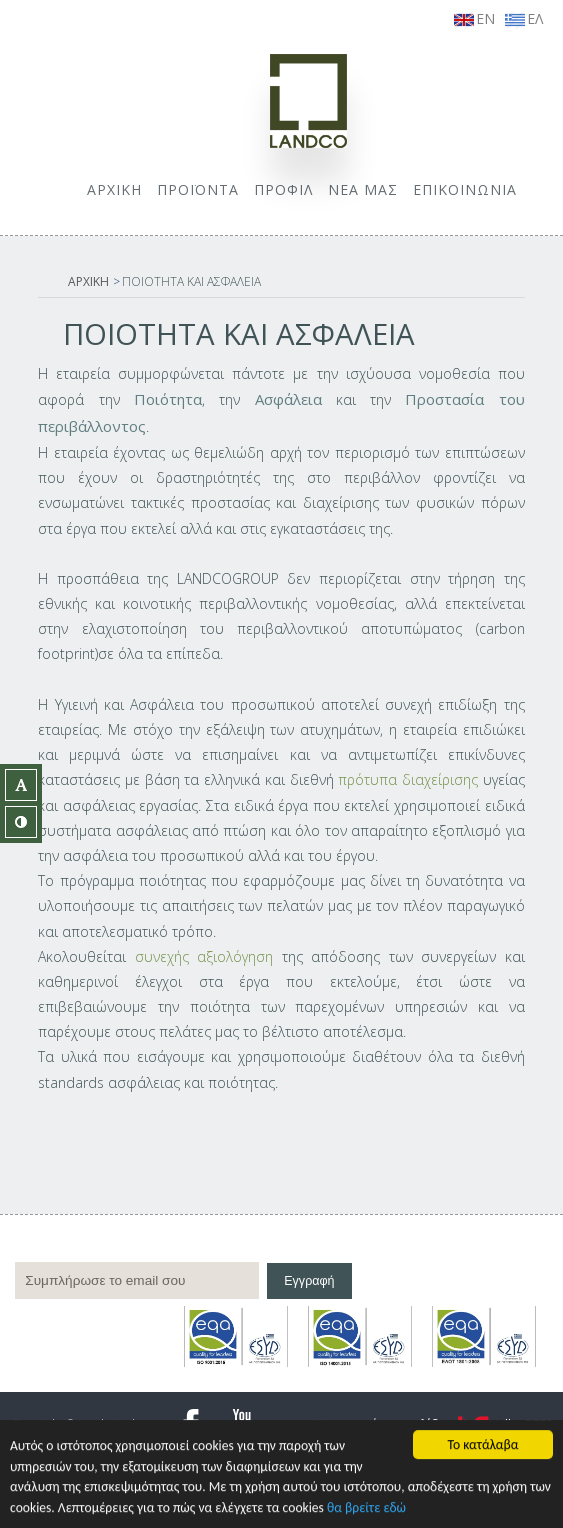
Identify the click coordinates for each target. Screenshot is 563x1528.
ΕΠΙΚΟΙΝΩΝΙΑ (465, 189)
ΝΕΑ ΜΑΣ (363, 189)
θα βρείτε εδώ (366, 1508)
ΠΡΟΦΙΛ (283, 189)
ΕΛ (524, 18)
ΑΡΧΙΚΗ (114, 189)
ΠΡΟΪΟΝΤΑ (198, 189)
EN (474, 18)
